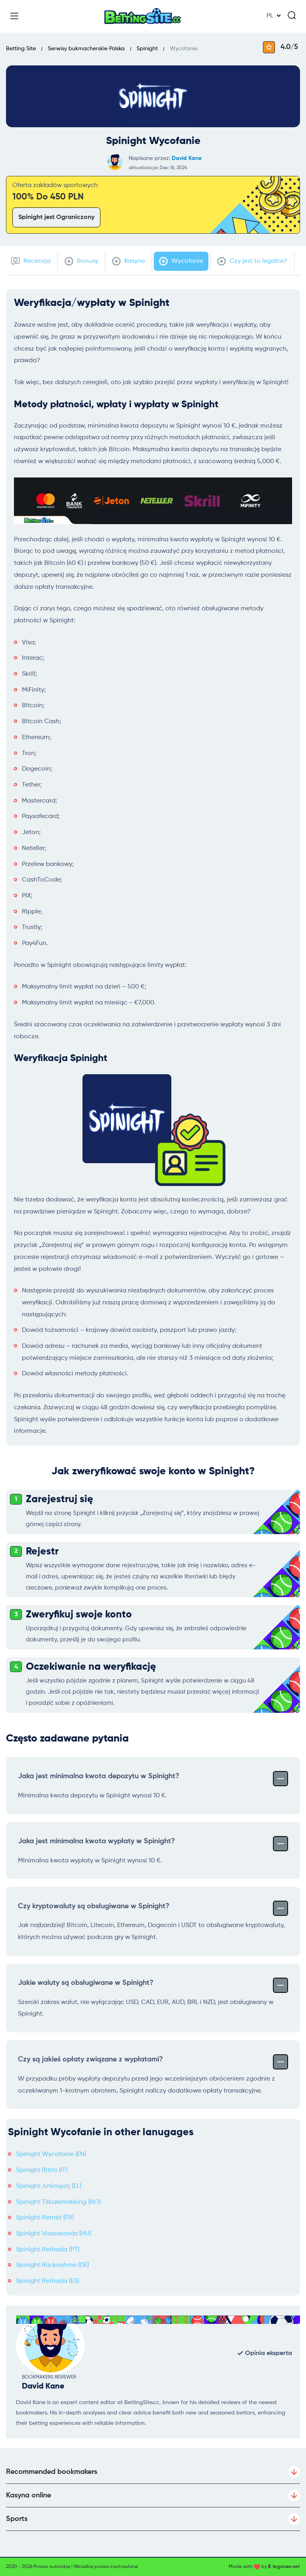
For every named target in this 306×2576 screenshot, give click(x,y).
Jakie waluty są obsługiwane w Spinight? (153, 1984)
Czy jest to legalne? (252, 261)
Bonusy (81, 261)
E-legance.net (284, 2566)
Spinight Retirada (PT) (47, 2250)
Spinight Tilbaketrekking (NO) (58, 2202)
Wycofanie (181, 261)
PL (270, 16)
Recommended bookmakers (153, 2472)
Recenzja (31, 261)
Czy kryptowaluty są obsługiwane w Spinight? (153, 1907)
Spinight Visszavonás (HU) (53, 2234)
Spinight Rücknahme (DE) (52, 2265)
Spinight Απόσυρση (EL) (48, 2186)
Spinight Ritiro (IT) (41, 2170)
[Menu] (14, 16)
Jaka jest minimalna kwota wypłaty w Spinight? (153, 1842)
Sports (153, 2519)
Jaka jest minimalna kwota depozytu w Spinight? (153, 1777)
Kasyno (128, 261)
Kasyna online (153, 2495)
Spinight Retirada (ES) (47, 2281)
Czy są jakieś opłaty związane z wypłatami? (153, 2060)
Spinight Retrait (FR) (45, 2218)
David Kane (187, 158)
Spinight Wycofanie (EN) (51, 2154)
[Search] (291, 15)
